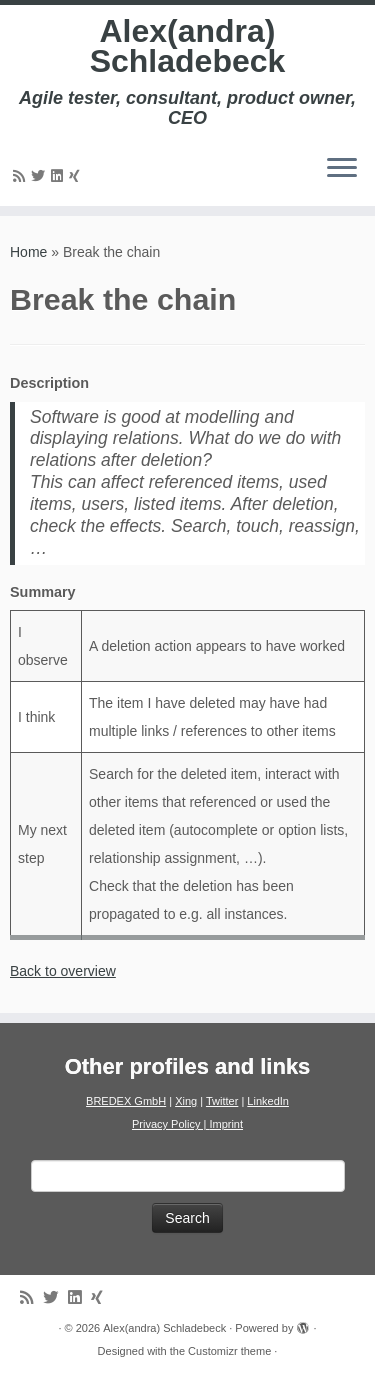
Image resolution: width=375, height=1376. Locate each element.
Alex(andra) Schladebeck (188, 46)
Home (28, 252)
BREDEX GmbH (126, 1101)
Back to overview (63, 971)
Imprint (226, 1124)
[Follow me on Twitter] (41, 176)
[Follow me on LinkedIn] (60, 176)
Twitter (222, 1101)
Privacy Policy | (170, 1124)
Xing (186, 1101)
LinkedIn (268, 1101)
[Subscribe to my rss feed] (22, 176)
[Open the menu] (342, 170)
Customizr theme (229, 1351)
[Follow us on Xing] (77, 176)
